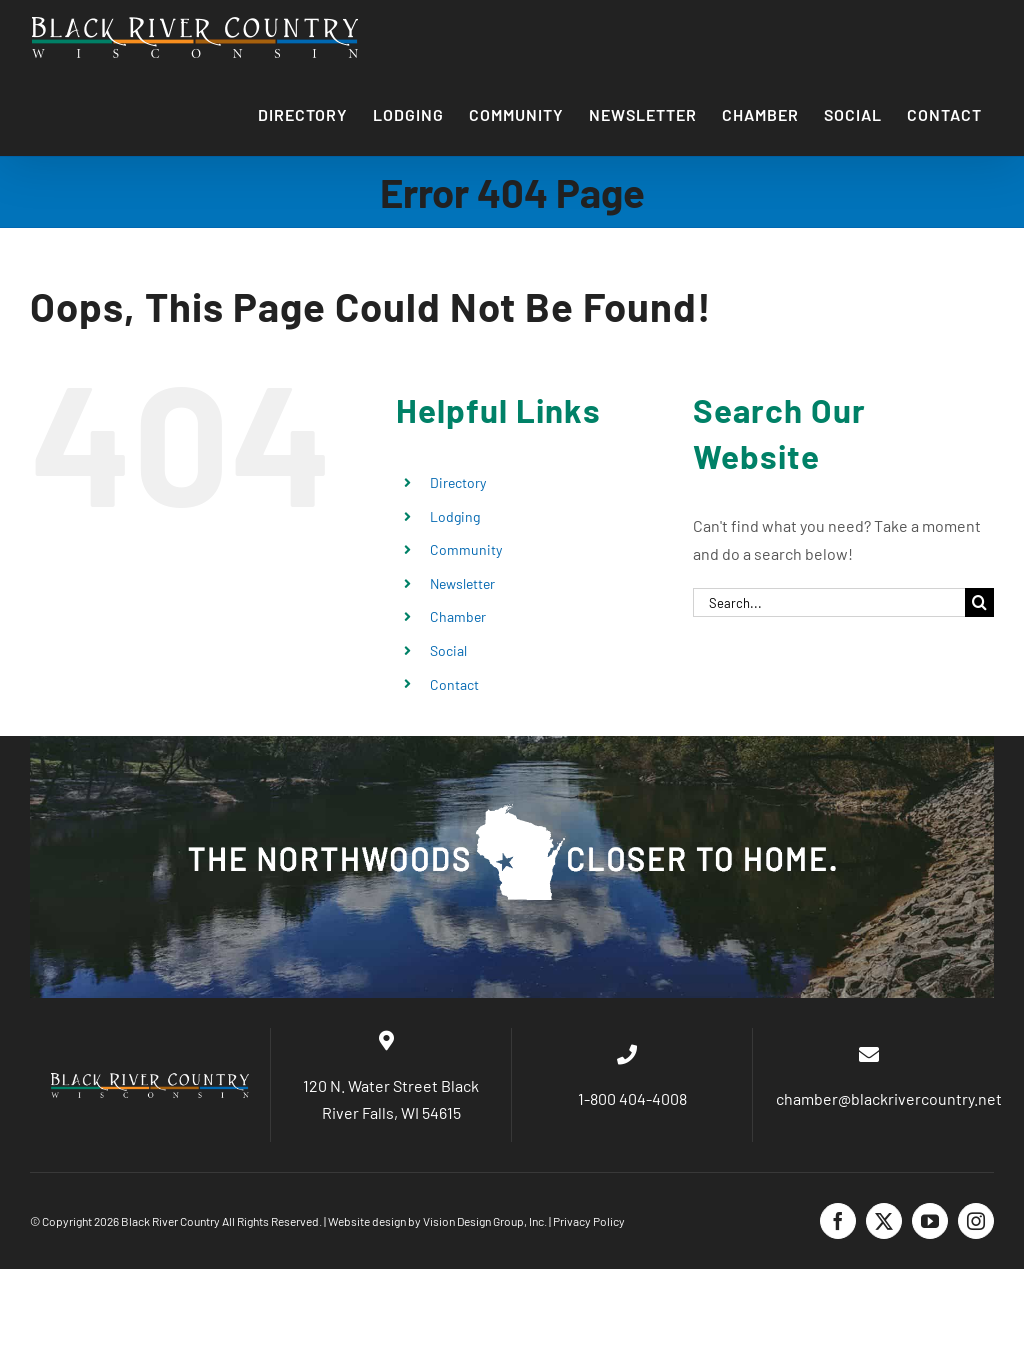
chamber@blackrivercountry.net (887, 1098)
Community (466, 549)
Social (448, 650)
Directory (458, 482)
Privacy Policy (589, 1221)
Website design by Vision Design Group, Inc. (437, 1221)
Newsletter (462, 583)
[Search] (979, 602)
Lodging (455, 516)
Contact (454, 684)
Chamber (458, 616)
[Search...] (829, 602)
